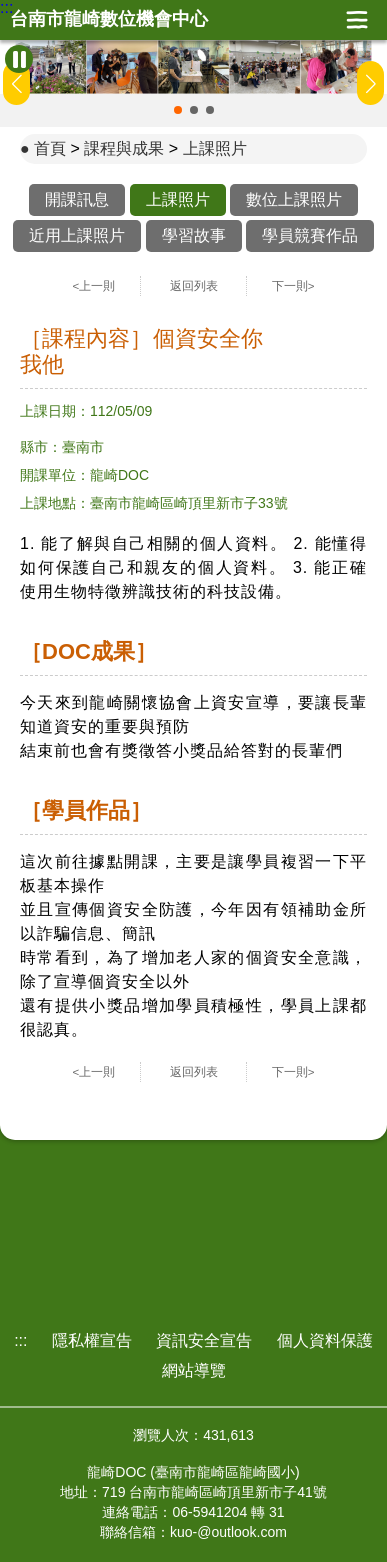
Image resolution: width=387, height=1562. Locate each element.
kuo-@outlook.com (228, 1532)
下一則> (293, 286)
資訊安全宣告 (204, 1340)
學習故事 (194, 235)
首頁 (50, 148)
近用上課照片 (77, 235)
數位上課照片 (294, 199)
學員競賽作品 (310, 235)
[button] (178, 110)
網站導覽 (194, 1370)
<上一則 (94, 286)
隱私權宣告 (92, 1340)
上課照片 (215, 148)
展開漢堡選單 (357, 20)
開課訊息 (77, 199)
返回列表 (194, 286)
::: (6, 8)
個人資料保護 (325, 1340)
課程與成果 (124, 148)
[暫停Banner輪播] (19, 59)
